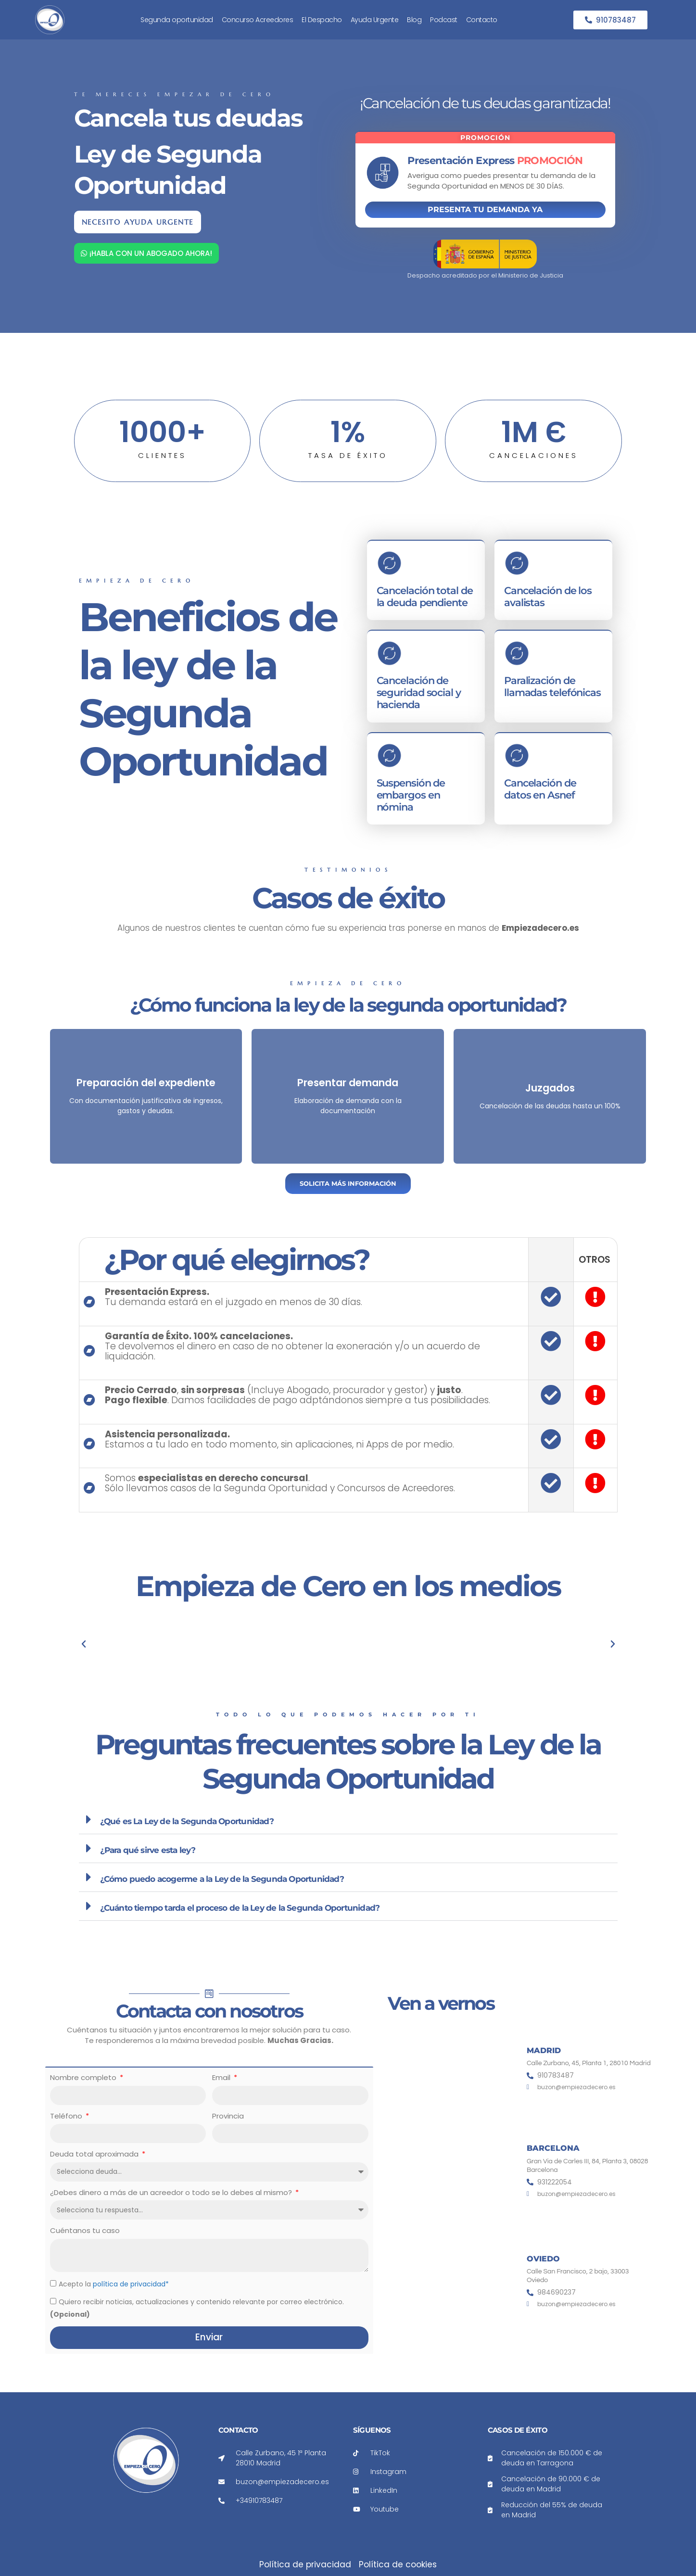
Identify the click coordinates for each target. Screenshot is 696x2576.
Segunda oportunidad (176, 20)
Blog (414, 20)
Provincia (228, 2116)
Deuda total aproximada (95, 2154)
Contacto (481, 20)
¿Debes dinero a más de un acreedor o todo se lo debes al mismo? (172, 2192)
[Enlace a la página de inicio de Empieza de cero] (35, 20)
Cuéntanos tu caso (85, 2230)
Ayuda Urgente (375, 20)
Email (222, 2077)
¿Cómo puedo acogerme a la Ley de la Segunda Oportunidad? (222, 1879)
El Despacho (322, 20)
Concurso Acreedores (257, 20)
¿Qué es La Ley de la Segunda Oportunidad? (187, 1821)
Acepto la (114, 2284)
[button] (348, 1819)
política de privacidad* (131, 2284)
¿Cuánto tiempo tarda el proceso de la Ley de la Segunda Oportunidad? (240, 1908)
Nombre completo (84, 2077)
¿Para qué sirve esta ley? (148, 1850)
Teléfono (67, 2116)
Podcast (443, 20)
